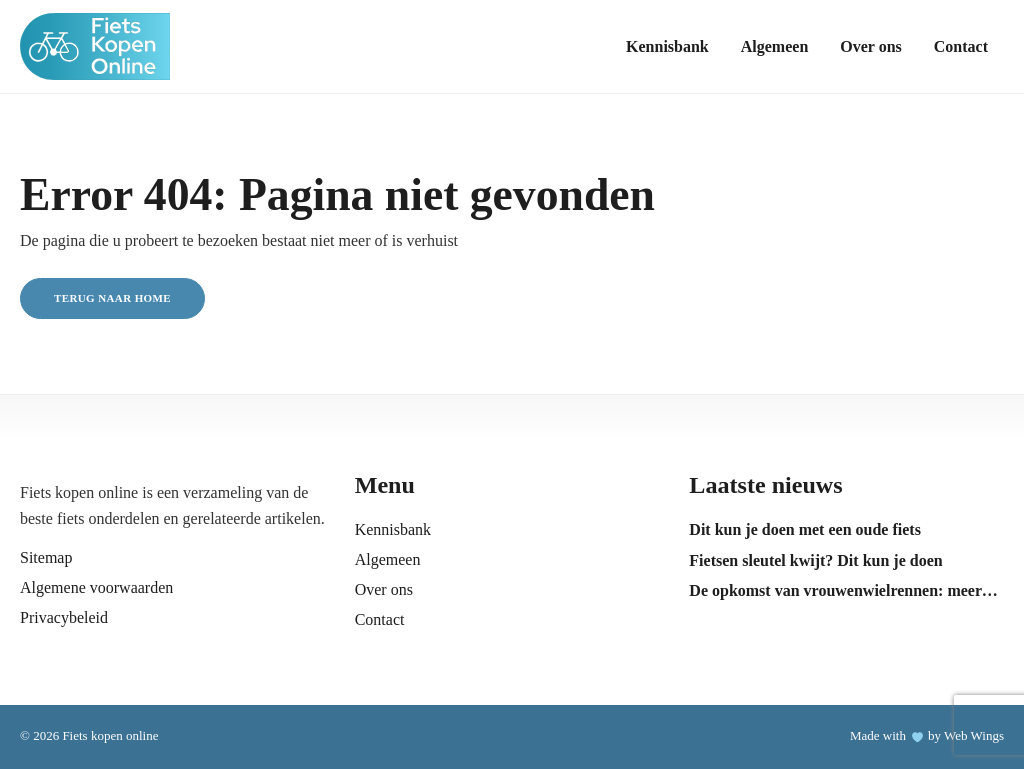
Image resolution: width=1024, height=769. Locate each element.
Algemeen (775, 46)
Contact (961, 46)
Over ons (870, 46)
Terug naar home (112, 298)
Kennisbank (667, 46)
